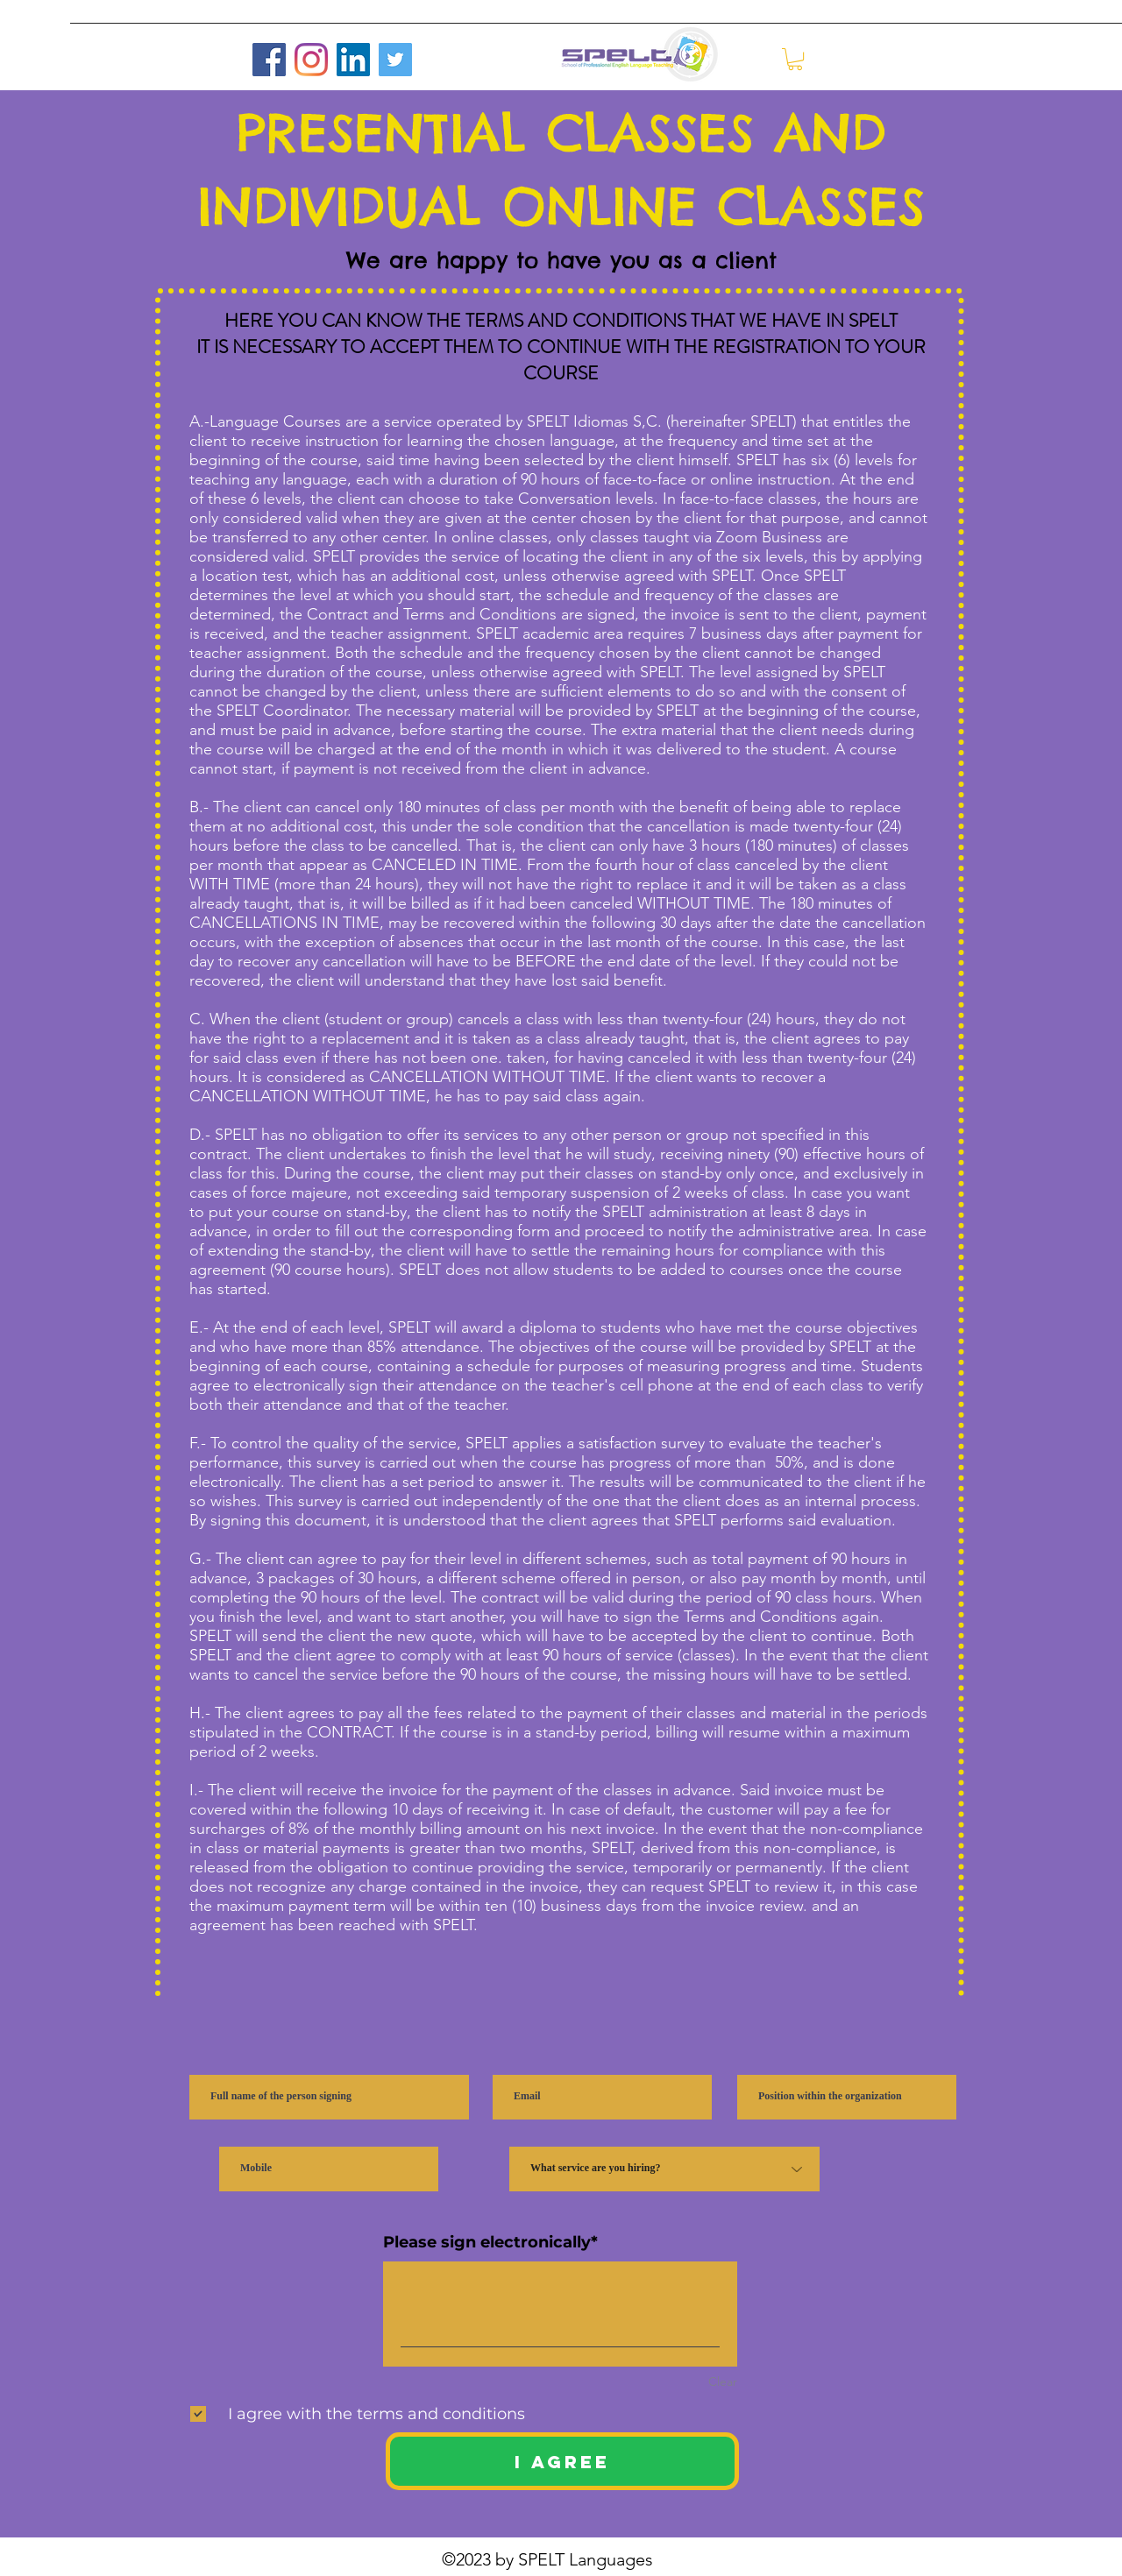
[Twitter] (395, 59)
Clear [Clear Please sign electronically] (722, 2381)
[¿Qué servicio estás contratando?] (664, 2169)
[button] (795, 59)
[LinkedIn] (353, 59)
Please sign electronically (487, 2242)
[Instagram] (311, 59)
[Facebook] (269, 59)
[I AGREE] (562, 2461)
